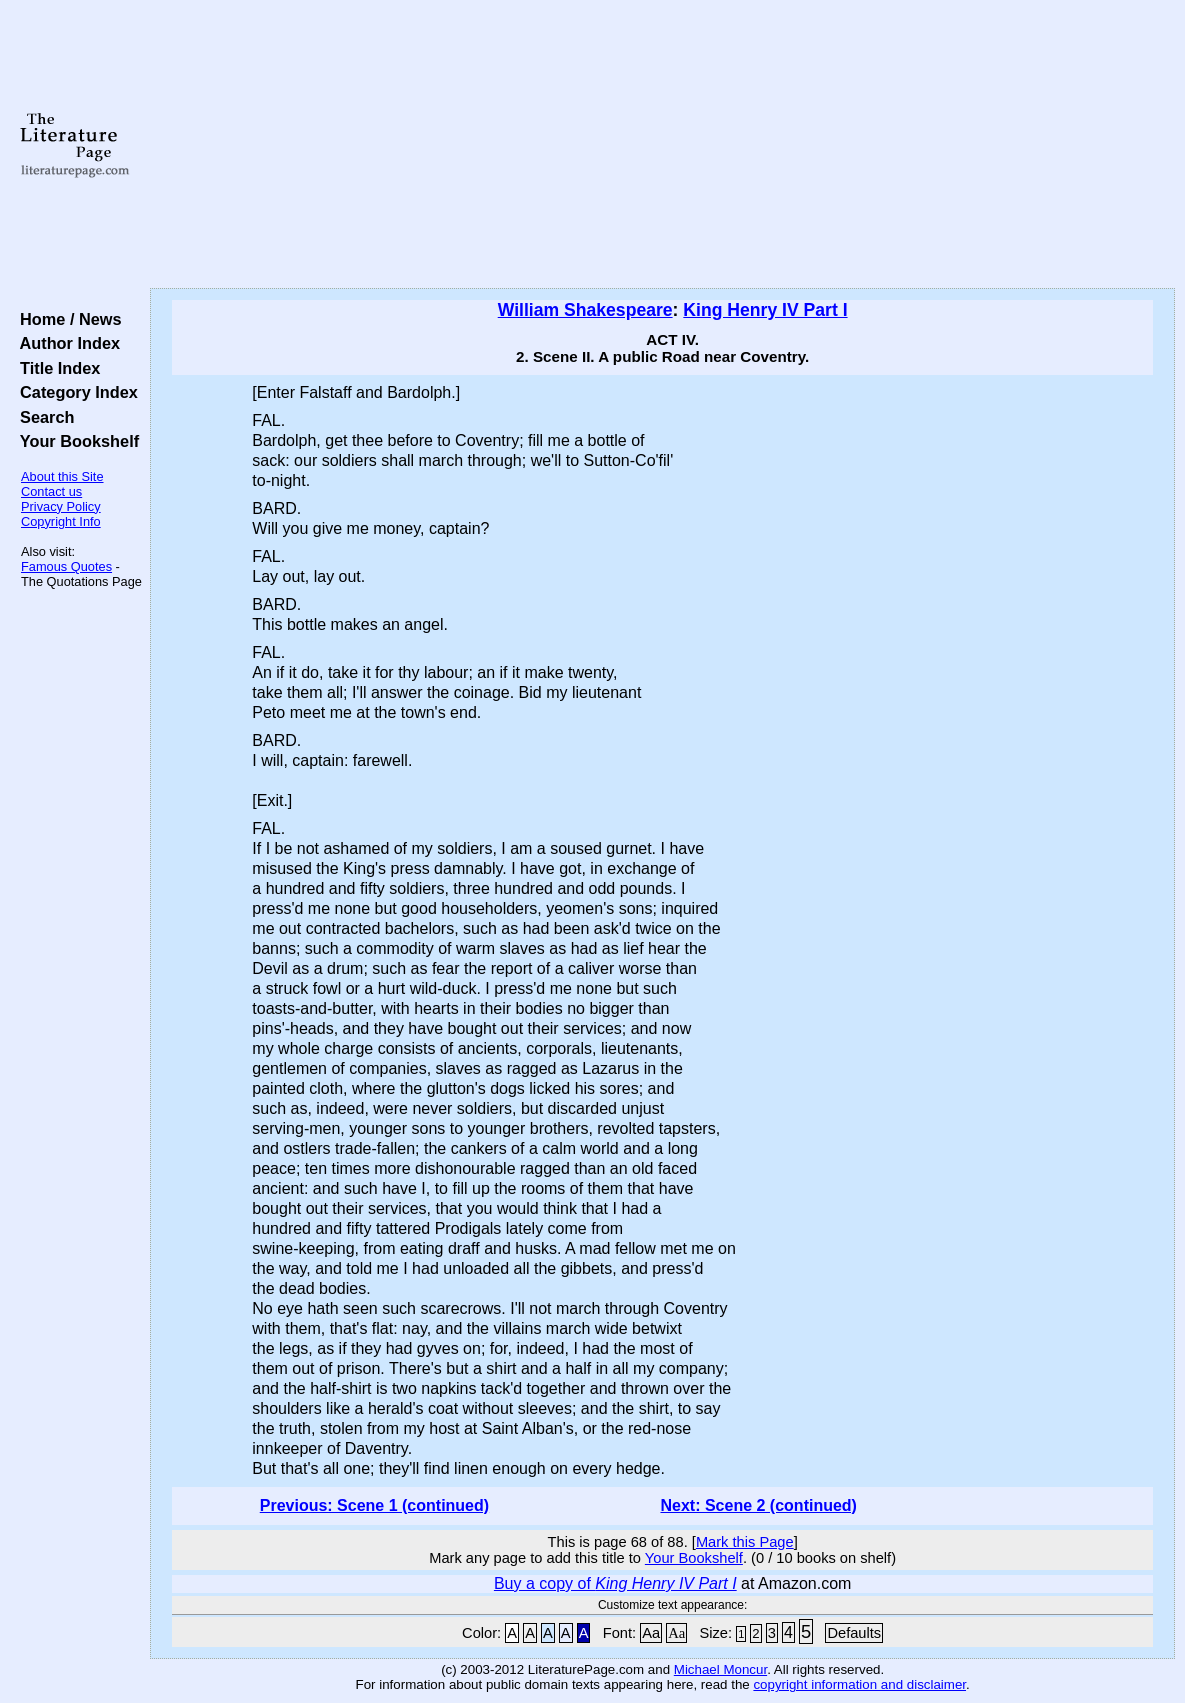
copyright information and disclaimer (859, 1684)
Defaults (854, 1633)
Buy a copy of (615, 1583)
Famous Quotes (66, 566)
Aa (651, 1633)
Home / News (66, 319)
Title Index (55, 368)
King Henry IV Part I (765, 310)
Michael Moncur (720, 1669)
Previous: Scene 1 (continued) (374, 1505)
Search (42, 417)
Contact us (51, 491)
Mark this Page (745, 1542)
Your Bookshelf (75, 441)
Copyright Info (61, 521)
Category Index (74, 392)
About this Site (62, 476)
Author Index (65, 343)
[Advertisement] (662, 145)
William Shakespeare (585, 310)
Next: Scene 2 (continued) (758, 1505)
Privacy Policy (61, 506)
